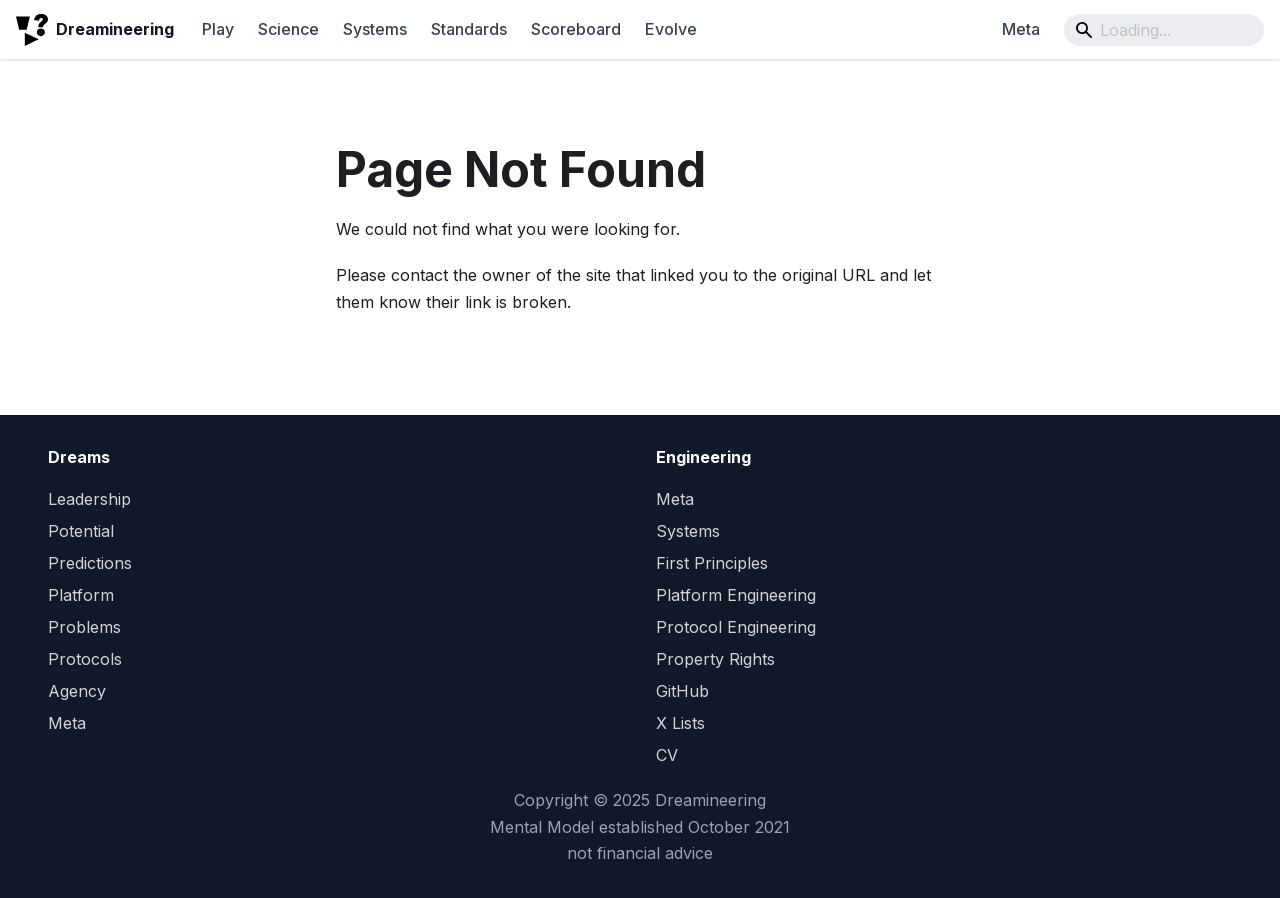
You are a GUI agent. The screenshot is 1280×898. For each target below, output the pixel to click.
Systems (375, 29)
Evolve (671, 29)
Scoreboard (576, 29)
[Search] (1164, 30)
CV (667, 755)
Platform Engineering (736, 595)
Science (288, 29)
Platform (81, 595)
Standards (469, 29)
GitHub (682, 691)
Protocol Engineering (736, 627)
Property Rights (715, 659)
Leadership (89, 499)
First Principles (712, 563)
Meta (1021, 29)
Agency (77, 691)
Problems (84, 627)
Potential (81, 531)
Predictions (90, 563)
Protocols (85, 659)
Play (218, 29)
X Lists (680, 723)
